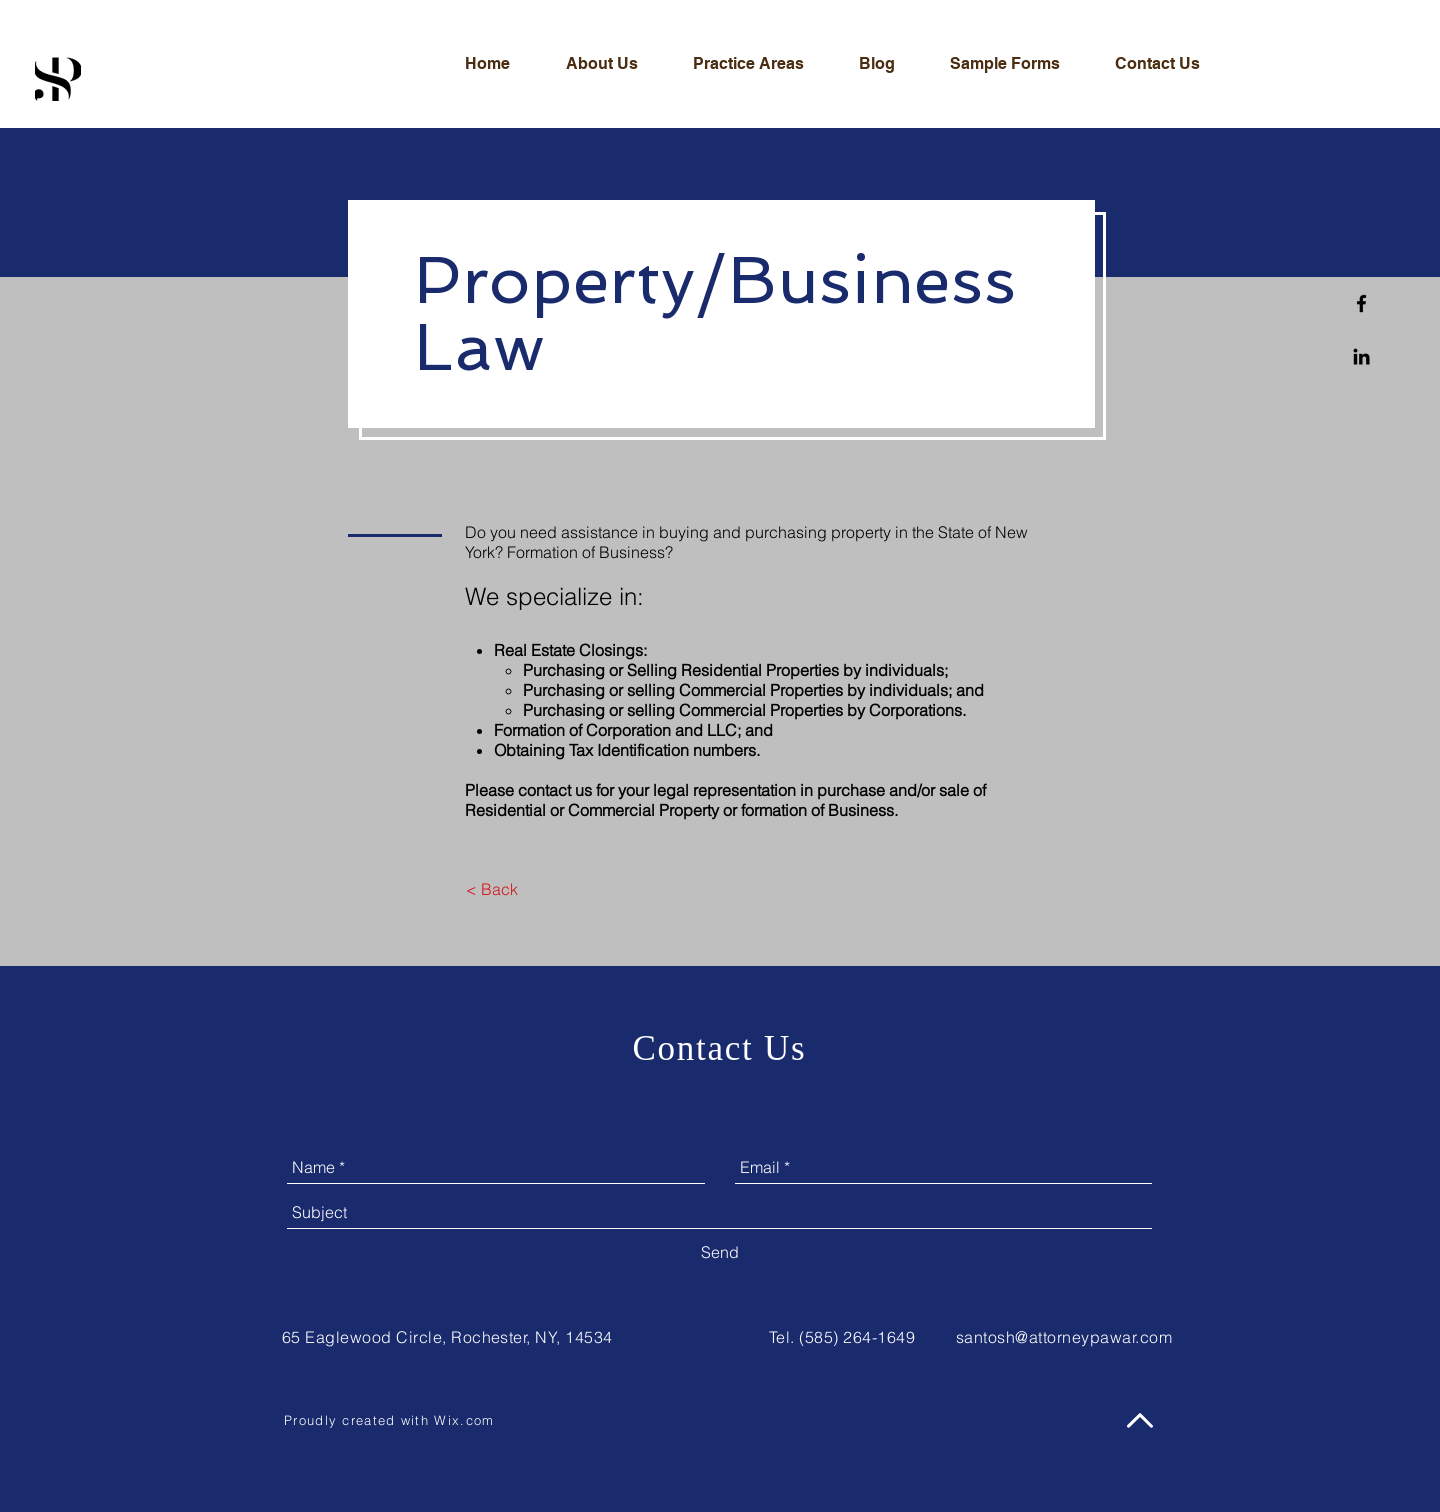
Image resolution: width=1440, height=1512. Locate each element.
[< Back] (491, 889)
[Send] (720, 1252)
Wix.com (464, 1420)
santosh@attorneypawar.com (1064, 1337)
